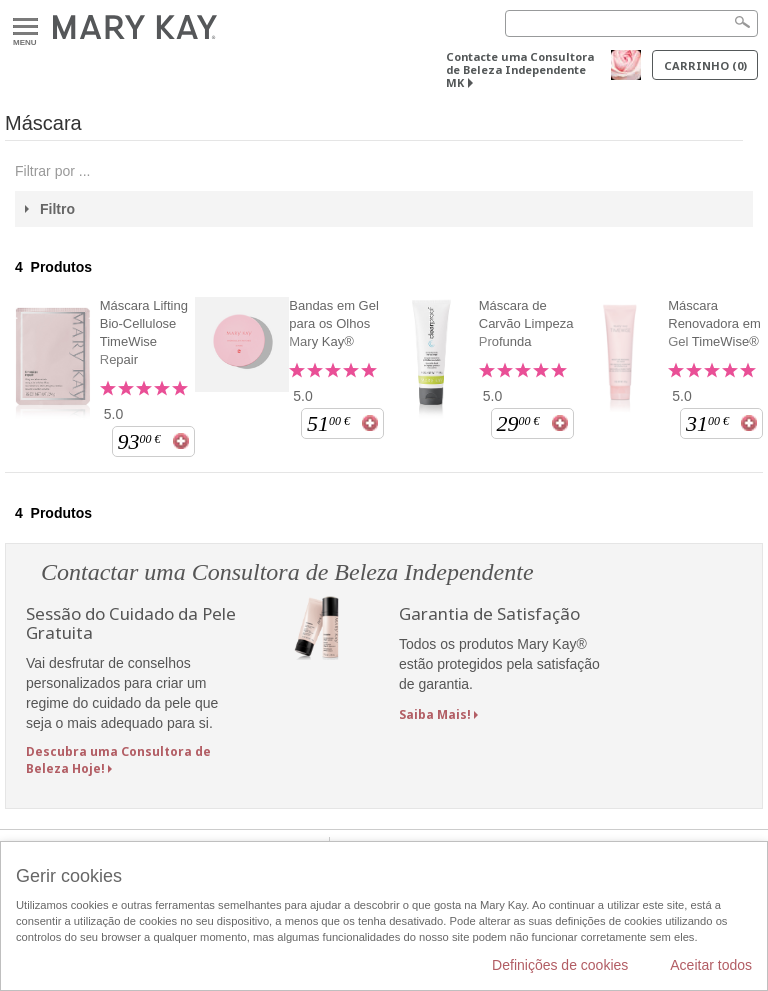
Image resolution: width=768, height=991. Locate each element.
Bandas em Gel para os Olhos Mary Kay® (334, 323)
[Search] (631, 23)
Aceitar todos (711, 965)
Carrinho (705, 65)
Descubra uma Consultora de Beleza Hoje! (118, 760)
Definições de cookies (560, 965)
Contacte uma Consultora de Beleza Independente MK (520, 69)
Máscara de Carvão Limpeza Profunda (526, 323)
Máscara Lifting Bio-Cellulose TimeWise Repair (144, 332)
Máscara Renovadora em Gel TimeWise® (714, 323)
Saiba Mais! (435, 714)
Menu (25, 27)
